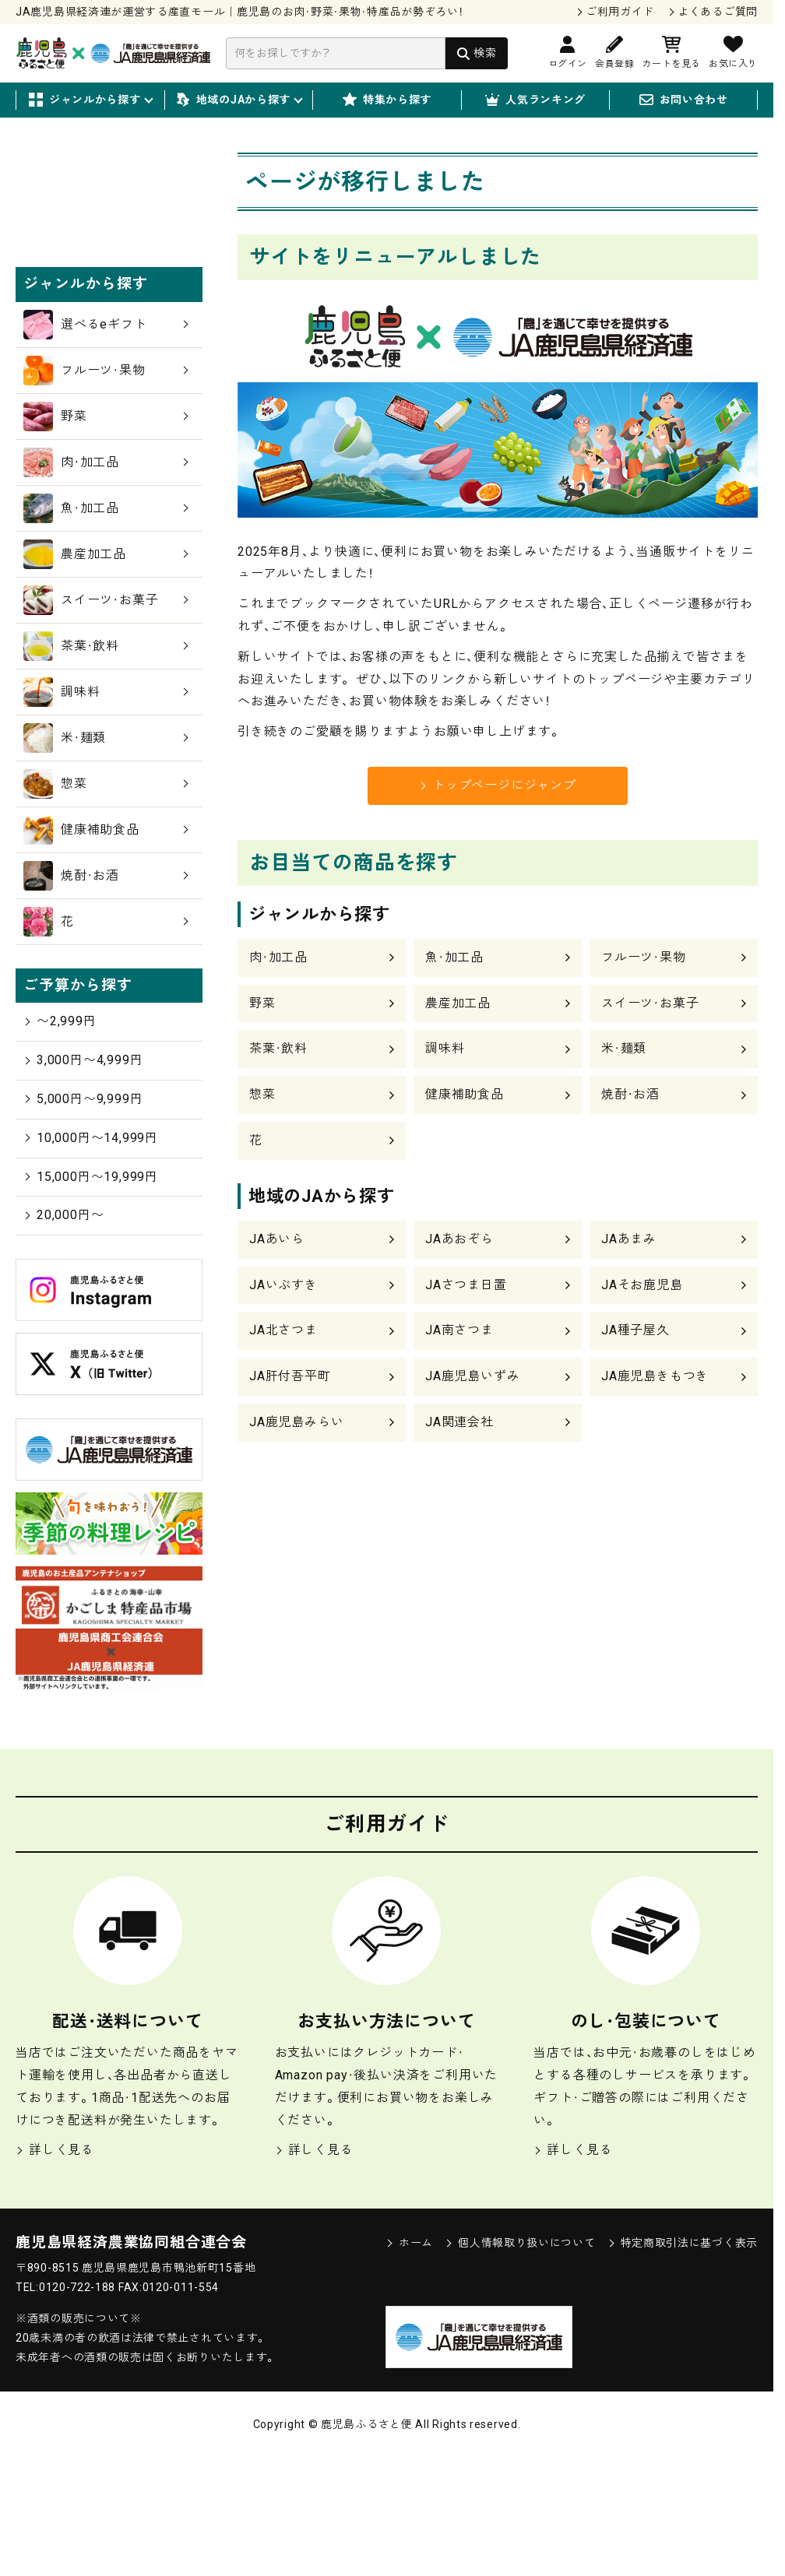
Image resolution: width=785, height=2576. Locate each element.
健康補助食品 (464, 1094)
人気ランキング (535, 100)
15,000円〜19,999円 (90, 1295)
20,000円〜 (63, 1334)
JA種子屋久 (635, 1330)
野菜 (262, 1003)
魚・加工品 (454, 957)
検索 (484, 53)
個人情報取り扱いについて (520, 2362)
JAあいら (276, 1239)
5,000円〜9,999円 (83, 1218)
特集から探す (387, 100)
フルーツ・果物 (643, 957)
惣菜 (262, 1094)
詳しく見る (55, 2268)
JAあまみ (629, 1239)
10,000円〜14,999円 (90, 1256)
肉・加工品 (278, 957)
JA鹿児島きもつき (655, 1376)
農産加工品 (458, 1003)
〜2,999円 (60, 1140)
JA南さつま (459, 1330)
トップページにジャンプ (497, 785)
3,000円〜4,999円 (83, 1179)
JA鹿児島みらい (296, 1422)
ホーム (409, 2362)
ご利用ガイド (620, 11)
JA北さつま (283, 1330)
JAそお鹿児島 (642, 1284)
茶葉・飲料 (278, 1048)
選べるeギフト (105, 444)
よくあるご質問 (718, 11)
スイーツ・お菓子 (650, 1003)
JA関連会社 (459, 1422)
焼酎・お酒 (630, 1094)
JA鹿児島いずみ (472, 1376)
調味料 (444, 1048)
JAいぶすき (283, 1284)
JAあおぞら (459, 1239)
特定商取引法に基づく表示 (682, 2362)
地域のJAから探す (238, 100)
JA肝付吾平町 (290, 1376)
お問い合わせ (683, 100)
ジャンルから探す (90, 100)
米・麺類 (623, 1048)
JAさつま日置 (466, 1284)
